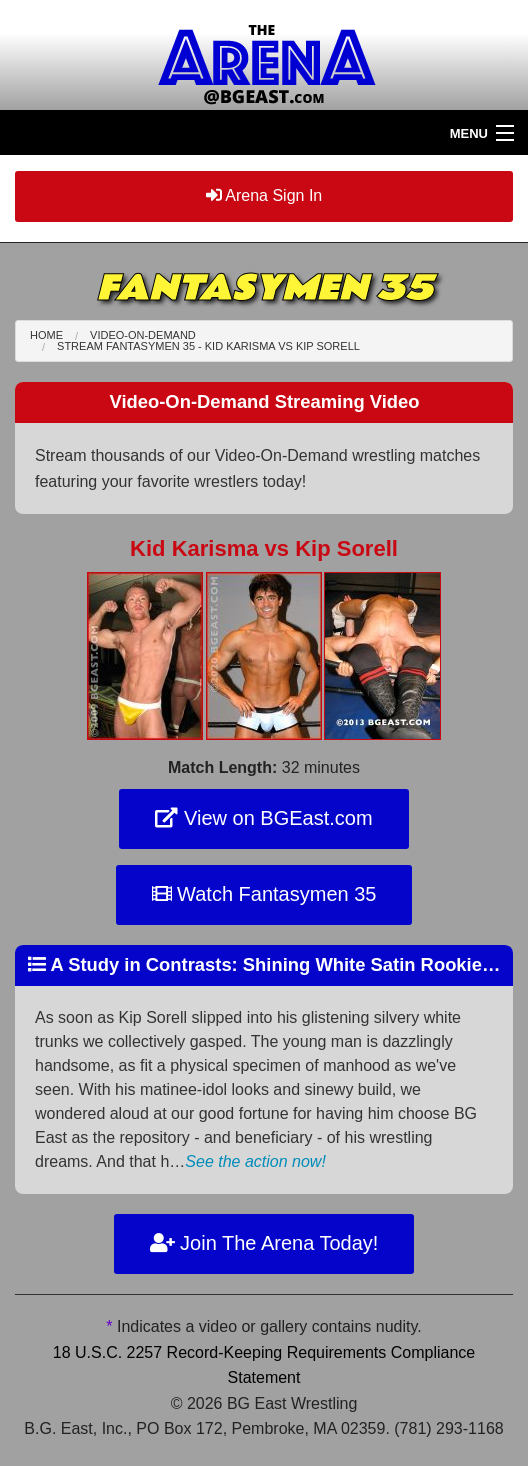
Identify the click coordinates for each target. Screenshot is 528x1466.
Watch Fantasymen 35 (264, 894)
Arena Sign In (264, 195)
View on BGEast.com (263, 818)
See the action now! (255, 1161)
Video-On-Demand (143, 335)
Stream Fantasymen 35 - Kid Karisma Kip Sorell (208, 346)
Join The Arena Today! (264, 1243)
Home (46, 335)
